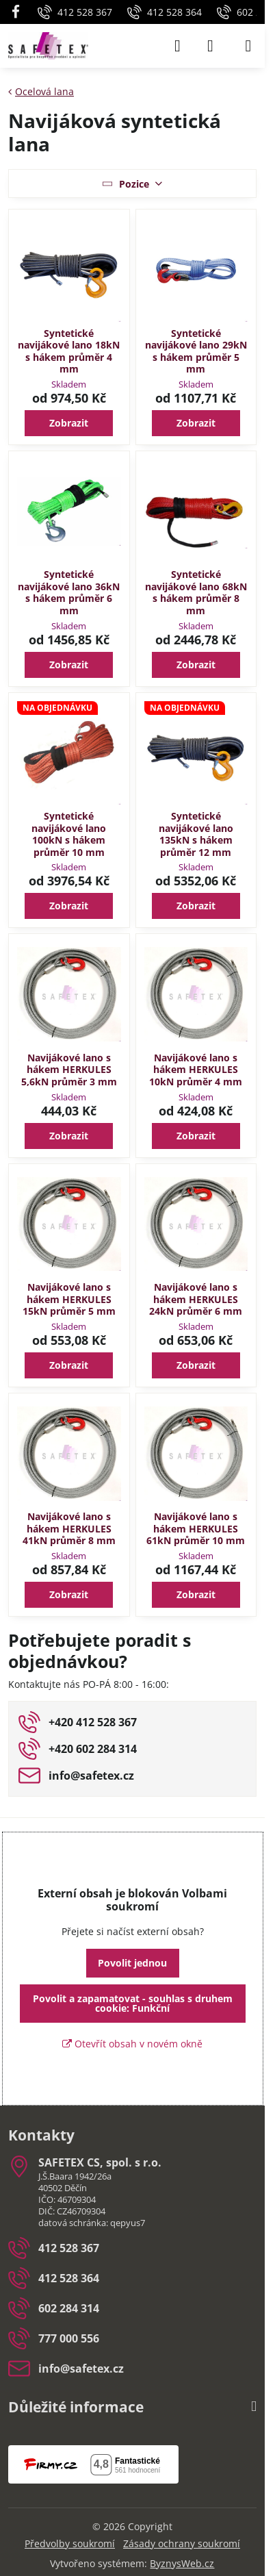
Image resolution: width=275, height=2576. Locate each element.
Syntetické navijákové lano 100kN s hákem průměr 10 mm (68, 834)
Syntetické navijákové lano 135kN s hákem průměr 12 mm (196, 834)
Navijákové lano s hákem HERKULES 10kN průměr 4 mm (195, 1069)
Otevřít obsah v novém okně (132, 2043)
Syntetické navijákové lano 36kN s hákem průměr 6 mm (69, 592)
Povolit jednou (132, 1962)
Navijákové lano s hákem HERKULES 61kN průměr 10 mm (195, 1528)
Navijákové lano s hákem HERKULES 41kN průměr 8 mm (69, 1528)
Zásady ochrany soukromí (181, 2543)
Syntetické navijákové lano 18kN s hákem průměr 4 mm (69, 351)
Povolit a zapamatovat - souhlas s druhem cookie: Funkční (133, 2003)
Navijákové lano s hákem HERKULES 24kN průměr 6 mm (195, 1298)
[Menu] (248, 46)
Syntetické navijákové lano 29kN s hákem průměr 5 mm (196, 351)
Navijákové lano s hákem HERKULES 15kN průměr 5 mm (69, 1298)
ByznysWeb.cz (182, 2563)
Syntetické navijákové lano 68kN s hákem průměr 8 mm (196, 592)
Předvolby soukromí (70, 2543)
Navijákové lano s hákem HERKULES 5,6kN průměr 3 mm (69, 1069)
